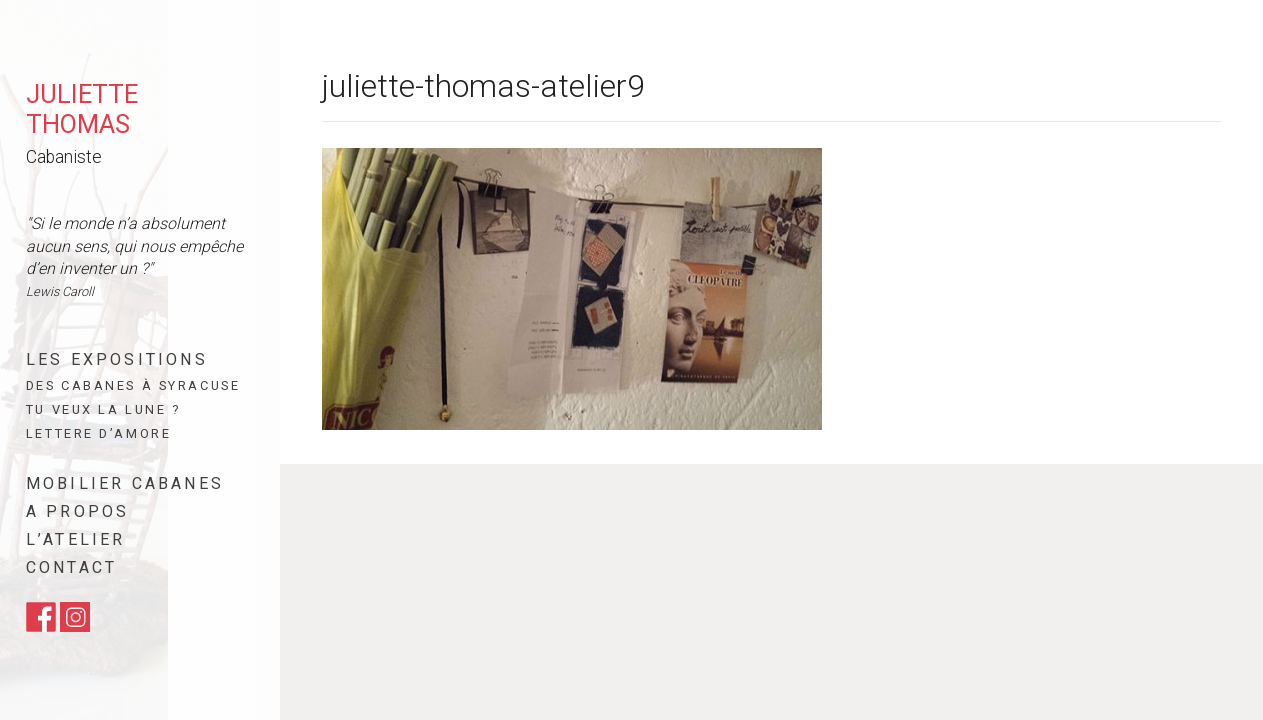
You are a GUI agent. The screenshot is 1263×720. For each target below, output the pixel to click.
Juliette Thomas (82, 109)
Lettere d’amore (98, 433)
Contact (71, 567)
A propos (78, 511)
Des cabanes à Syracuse (133, 385)
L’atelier (76, 539)
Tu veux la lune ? (103, 409)
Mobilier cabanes (125, 483)
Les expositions (117, 359)
